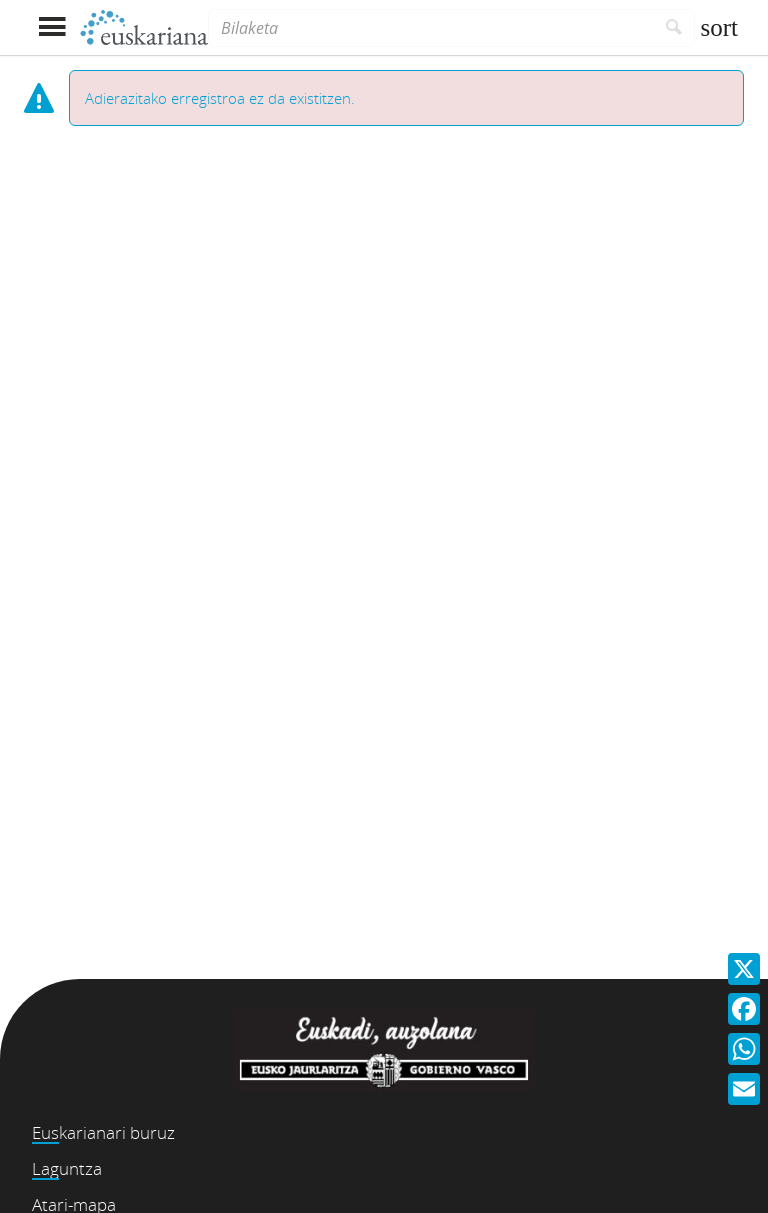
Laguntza (67, 1168)
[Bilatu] (674, 28)
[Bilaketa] (431, 28)
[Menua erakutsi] (51, 27)
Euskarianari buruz (103, 1132)
